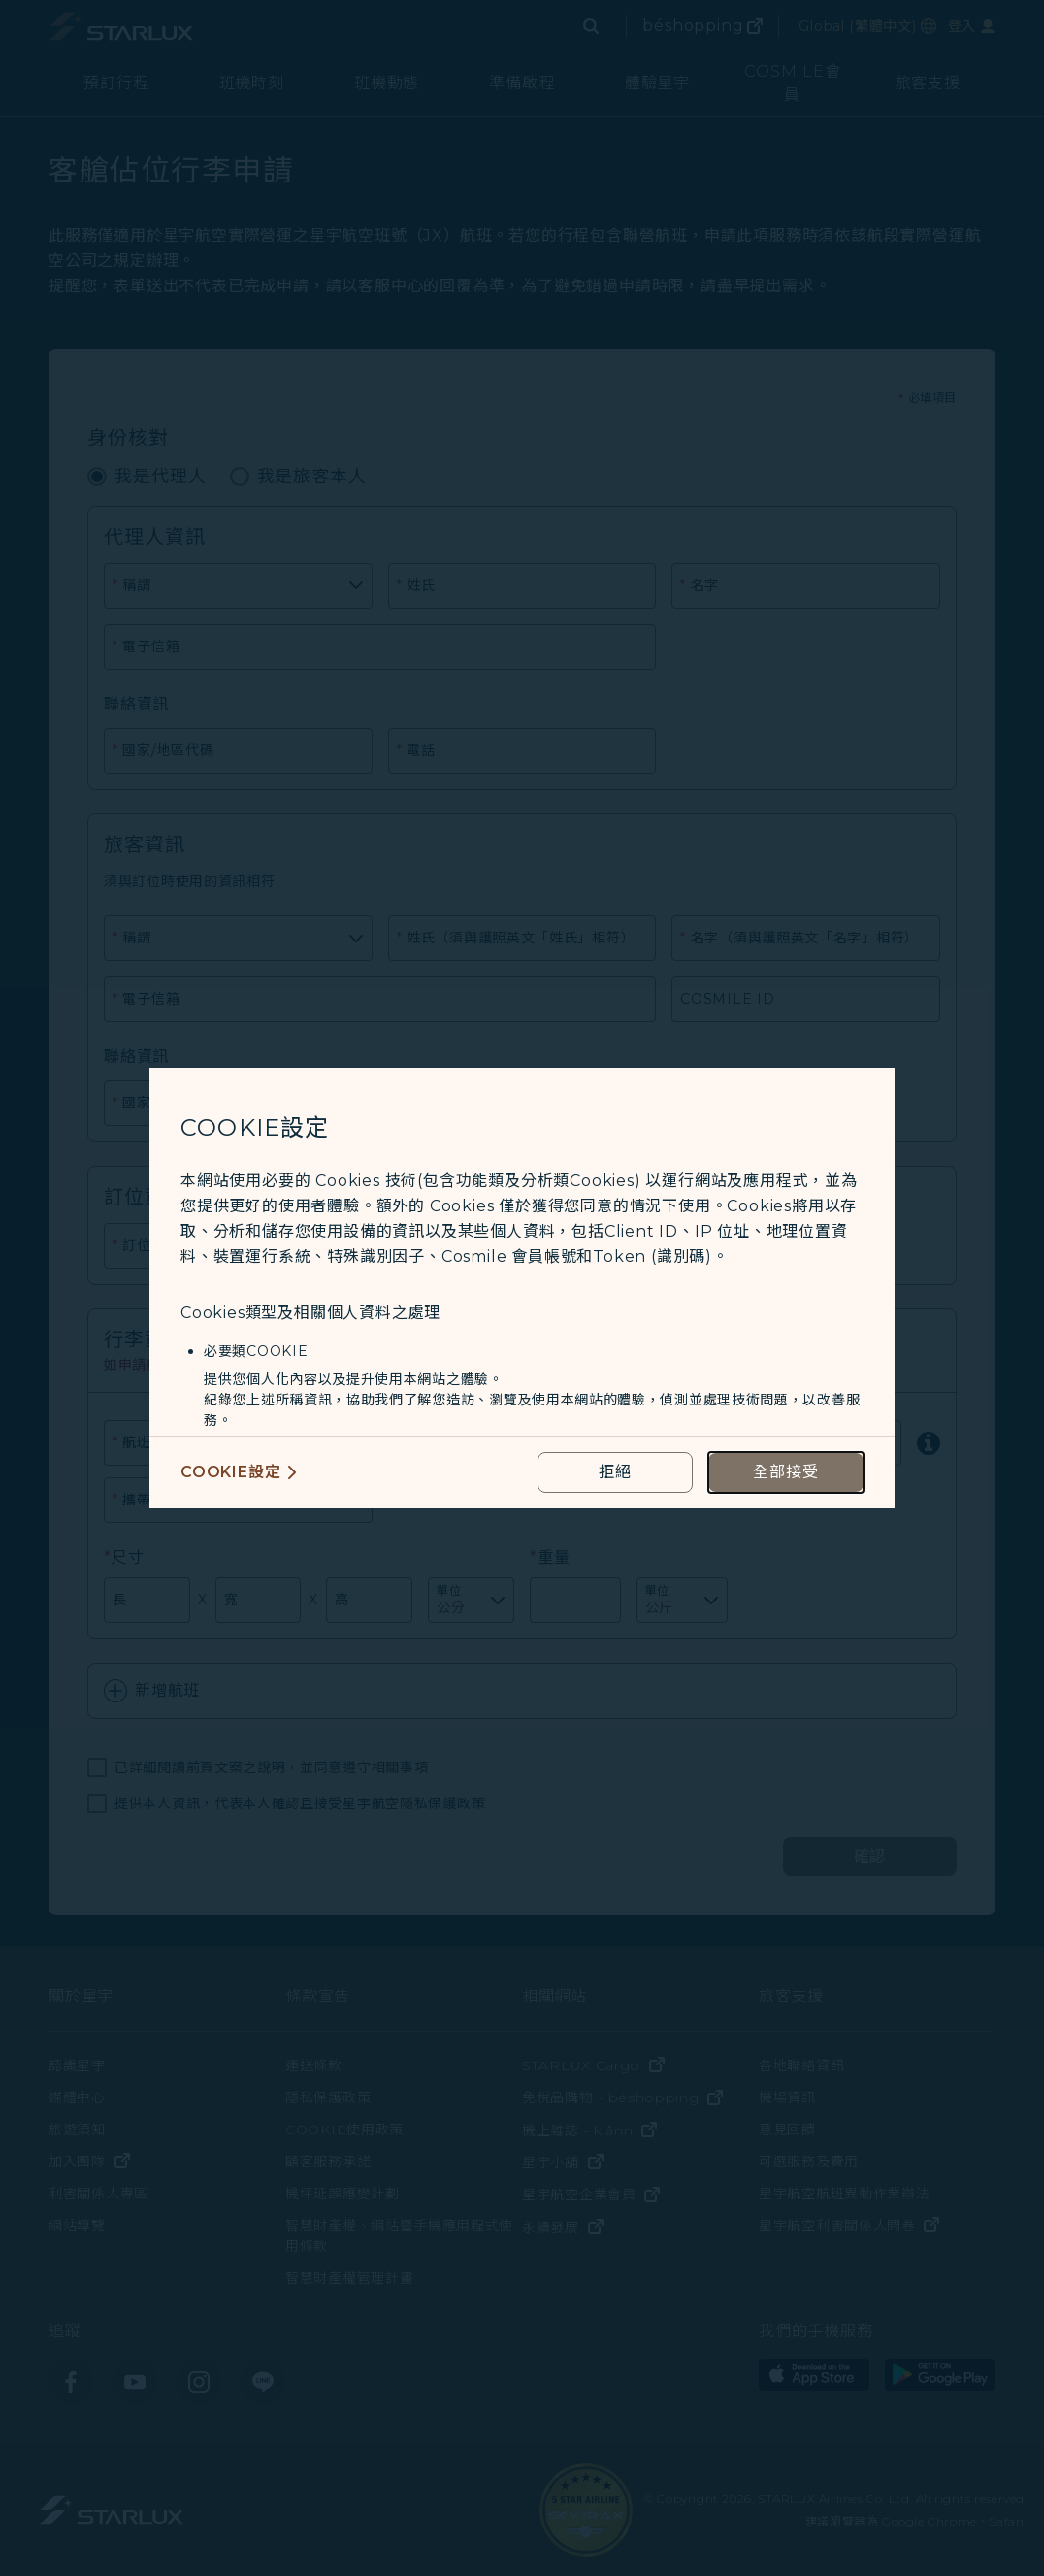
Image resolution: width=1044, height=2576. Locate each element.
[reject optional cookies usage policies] (615, 1472)
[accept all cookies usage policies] (786, 1472)
